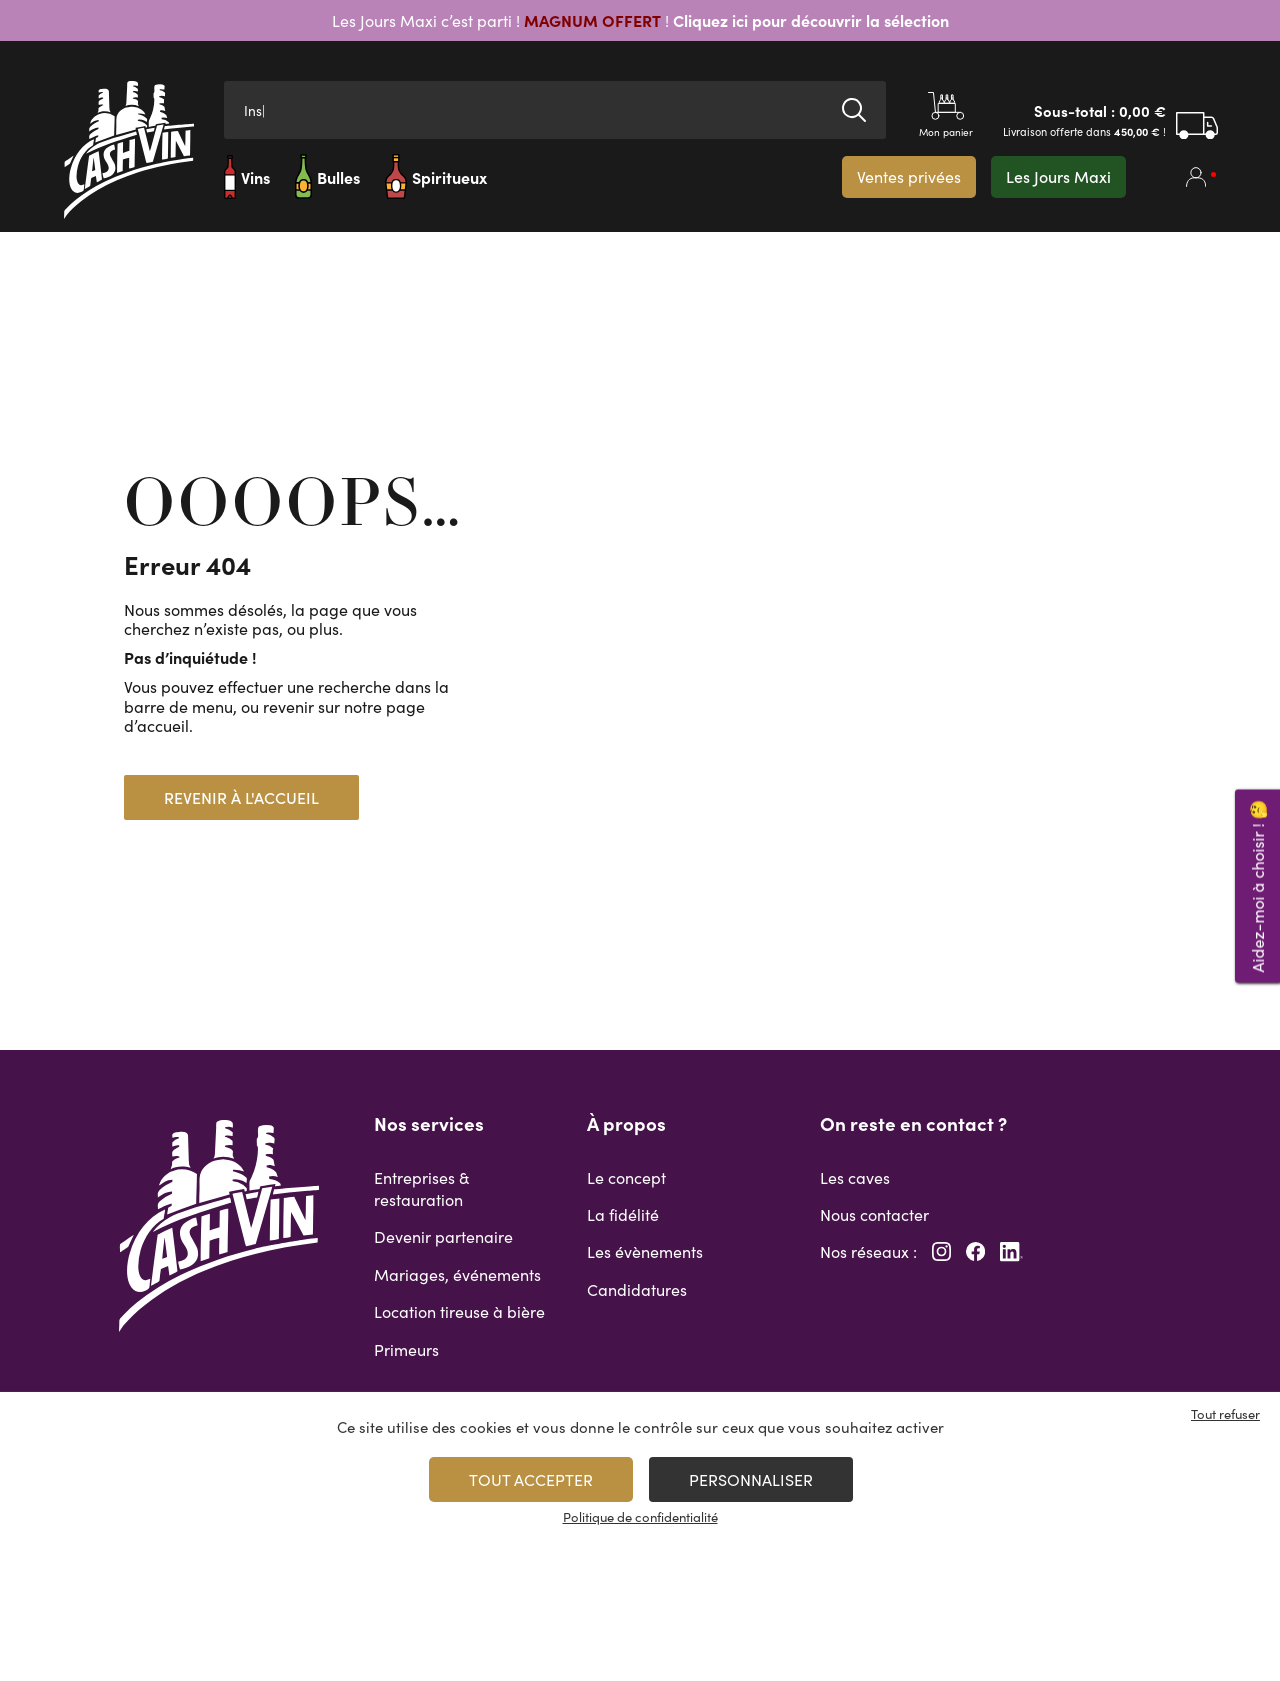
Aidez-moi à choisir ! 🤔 (1257, 885)
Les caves (855, 1177)
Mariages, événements (457, 1274)
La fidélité (623, 1214)
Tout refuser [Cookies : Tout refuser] (1225, 1414)
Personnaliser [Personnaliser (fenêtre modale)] (751, 1479)
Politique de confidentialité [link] (640, 1517)
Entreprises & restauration (421, 1188)
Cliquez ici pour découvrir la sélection (809, 20)
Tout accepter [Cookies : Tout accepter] (531, 1479)
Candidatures (637, 1289)
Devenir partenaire (443, 1236)
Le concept (626, 1177)
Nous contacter (874, 1214)
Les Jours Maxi (1058, 176)
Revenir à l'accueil (241, 797)
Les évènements (645, 1251)
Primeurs (406, 1349)
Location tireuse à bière (459, 1311)
